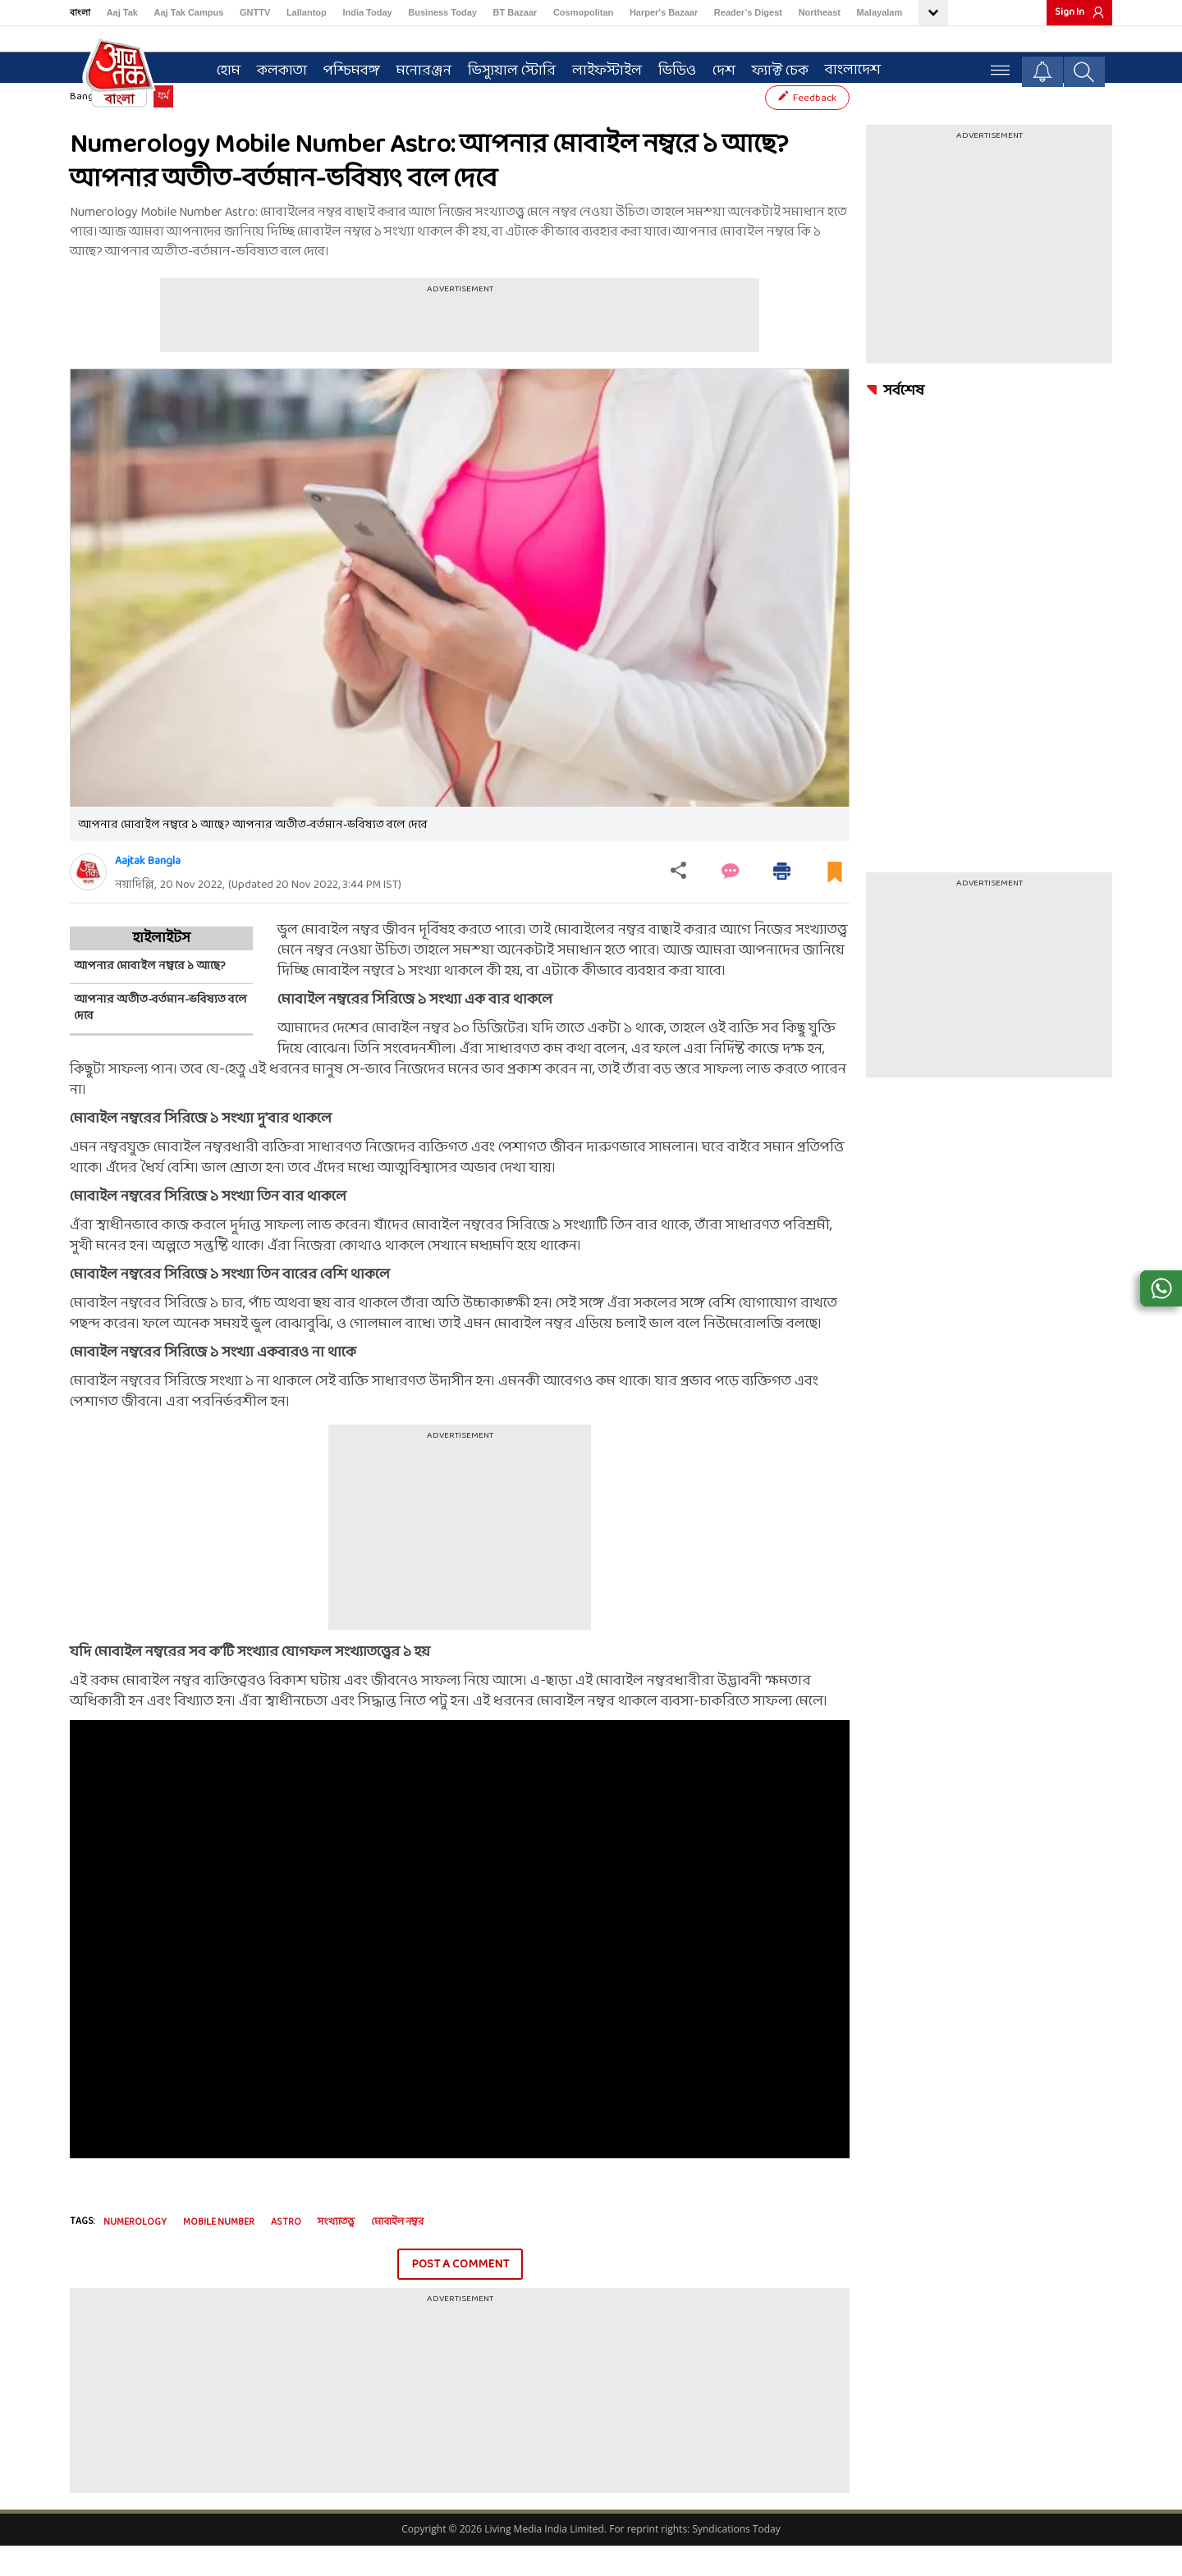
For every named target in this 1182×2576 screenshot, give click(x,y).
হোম (221, 67)
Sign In (1069, 12)
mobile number (218, 2252)
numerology (135, 2252)
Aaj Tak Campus (189, 12)
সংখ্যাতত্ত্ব (336, 2252)
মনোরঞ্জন (416, 67)
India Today (367, 12)
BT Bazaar (515, 12)
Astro (286, 2252)
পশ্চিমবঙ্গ (344, 67)
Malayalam (880, 12)
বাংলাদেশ (845, 66)
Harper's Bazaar (664, 12)
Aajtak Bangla (148, 891)
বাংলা (80, 12)
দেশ (716, 67)
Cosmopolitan (583, 12)
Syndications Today (736, 2559)
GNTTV (255, 12)
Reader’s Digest (748, 12)
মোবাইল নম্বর (397, 2252)
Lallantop (306, 12)
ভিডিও (670, 67)
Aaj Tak (122, 12)
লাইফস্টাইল (600, 67)
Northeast (820, 12)
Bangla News (99, 127)
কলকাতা (275, 67)
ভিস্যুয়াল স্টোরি (504, 67)
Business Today (442, 12)
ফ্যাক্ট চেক (772, 67)
